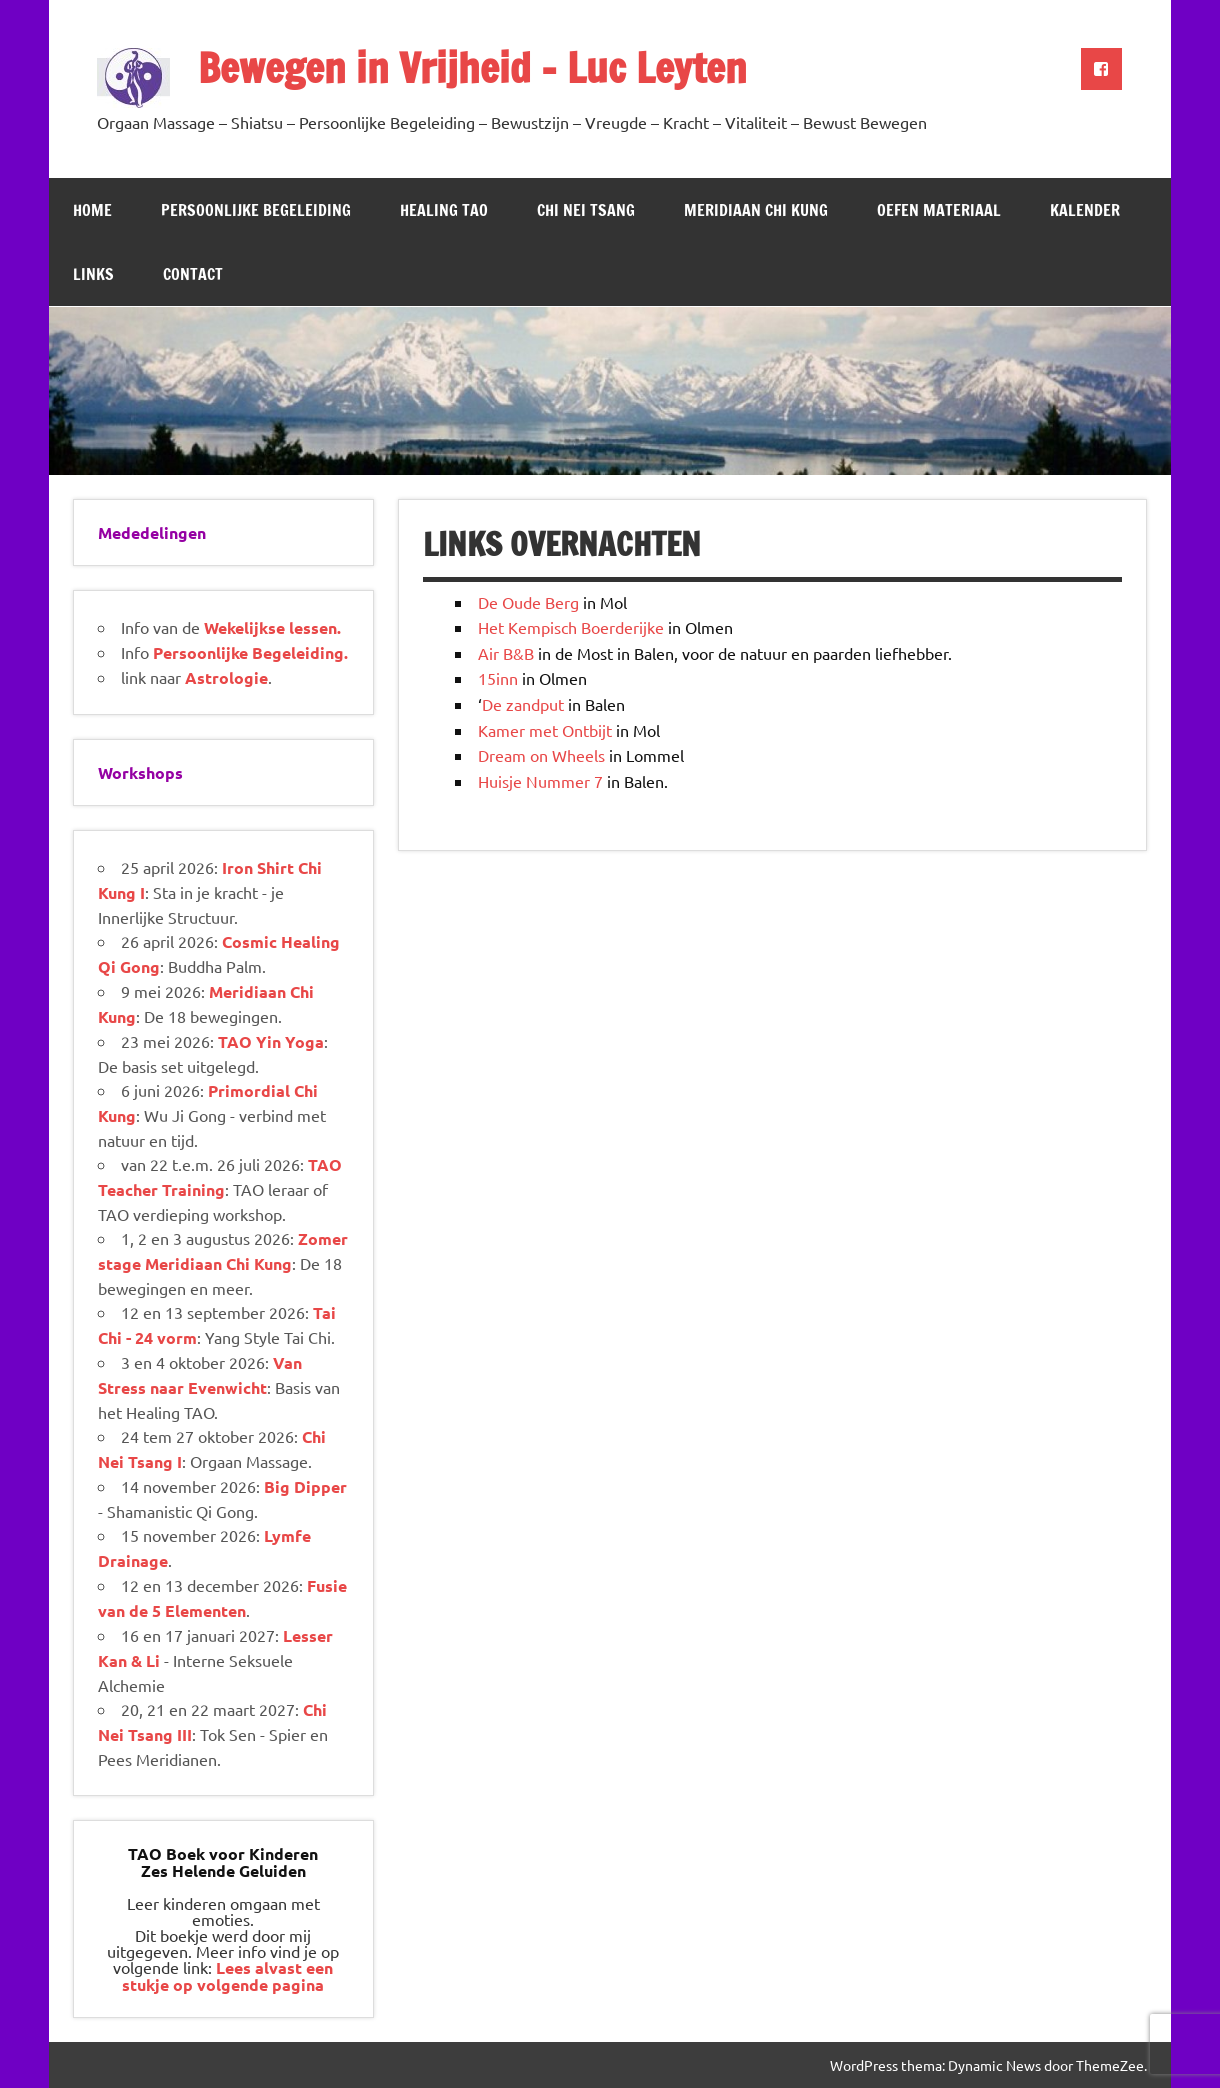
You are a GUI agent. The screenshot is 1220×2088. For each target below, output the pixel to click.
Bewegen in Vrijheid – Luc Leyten (472, 67)
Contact (193, 274)
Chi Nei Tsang (586, 210)
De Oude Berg (528, 602)
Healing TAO (444, 210)
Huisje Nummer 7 (540, 781)
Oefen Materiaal (939, 210)
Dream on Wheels (541, 755)
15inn (498, 678)
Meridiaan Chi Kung (756, 210)
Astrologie (226, 677)
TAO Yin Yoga (271, 1041)
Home (92, 210)
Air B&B (506, 653)
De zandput (523, 704)
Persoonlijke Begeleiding (256, 210)
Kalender (1085, 210)
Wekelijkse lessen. (272, 627)
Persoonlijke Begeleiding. (250, 652)
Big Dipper (305, 1486)
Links (93, 274)
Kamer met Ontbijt (545, 730)
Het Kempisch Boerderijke (571, 627)
